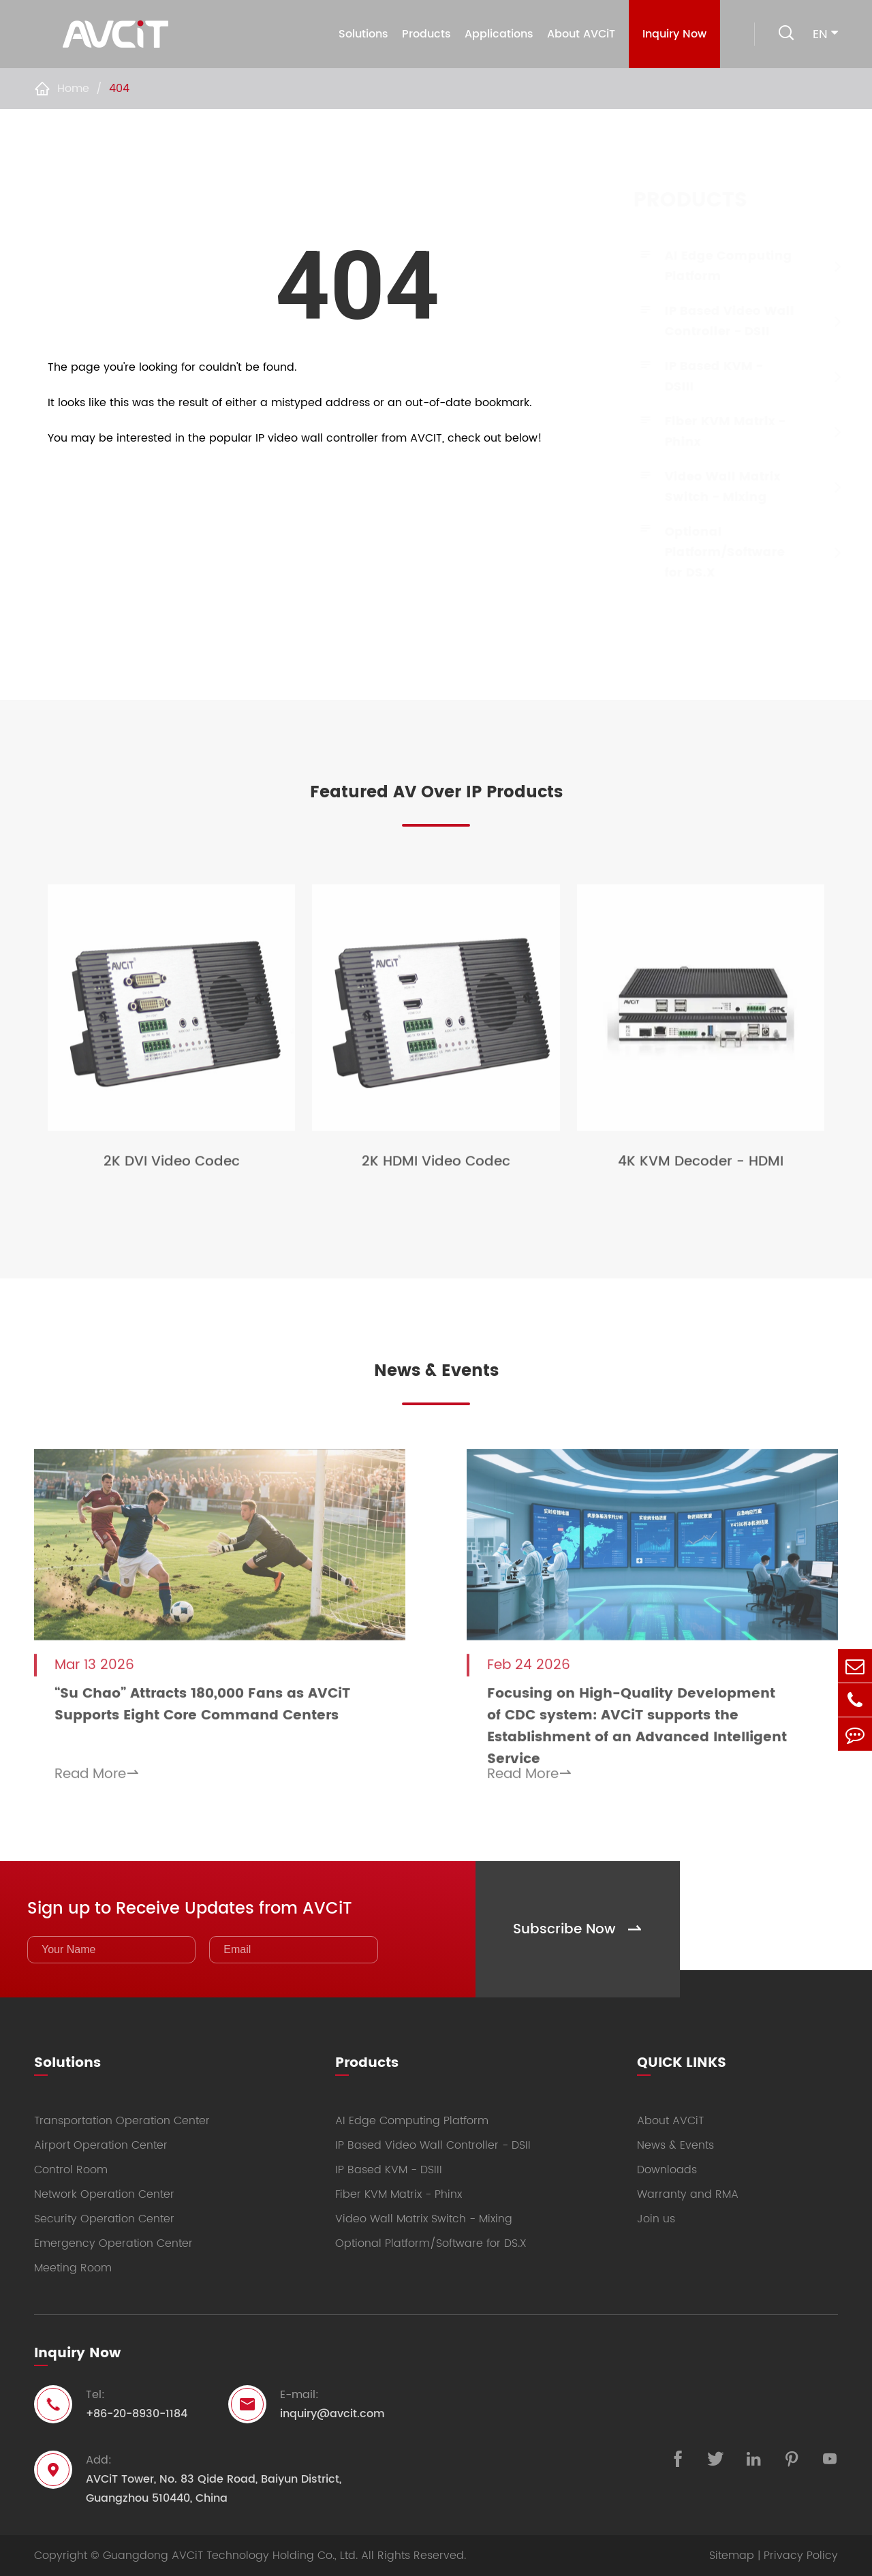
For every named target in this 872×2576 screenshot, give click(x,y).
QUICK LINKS (681, 2063)
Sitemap (731, 2555)
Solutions (363, 34)
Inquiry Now (674, 34)
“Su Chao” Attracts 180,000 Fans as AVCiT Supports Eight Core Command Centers (202, 1711)
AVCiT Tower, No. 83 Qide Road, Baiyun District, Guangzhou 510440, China (213, 2488)
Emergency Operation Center (113, 2243)
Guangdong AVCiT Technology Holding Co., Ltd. (230, 2555)
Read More (97, 1780)
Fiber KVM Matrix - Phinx (711, 432)
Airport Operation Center (101, 2145)
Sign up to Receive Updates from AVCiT (189, 1908)
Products (426, 34)
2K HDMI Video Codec (436, 1169)
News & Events (436, 1371)
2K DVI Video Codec (172, 1169)
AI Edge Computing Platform (715, 266)
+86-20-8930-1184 (136, 2414)
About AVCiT (581, 34)
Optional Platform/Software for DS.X (711, 552)
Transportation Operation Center (122, 2121)
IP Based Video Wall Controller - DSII (716, 321)
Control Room (71, 2170)
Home (73, 88)
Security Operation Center (104, 2219)
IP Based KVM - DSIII (700, 376)
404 (119, 88)
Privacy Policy (801, 2555)
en (820, 34)
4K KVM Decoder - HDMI (700, 1169)
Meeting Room (73, 2268)
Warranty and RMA (687, 2194)
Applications (499, 34)
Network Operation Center (104, 2194)
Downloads (667, 2170)
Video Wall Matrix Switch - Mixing (709, 487)
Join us (656, 2219)
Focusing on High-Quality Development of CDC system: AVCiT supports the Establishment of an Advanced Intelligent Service (637, 1722)
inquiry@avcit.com (332, 2414)
